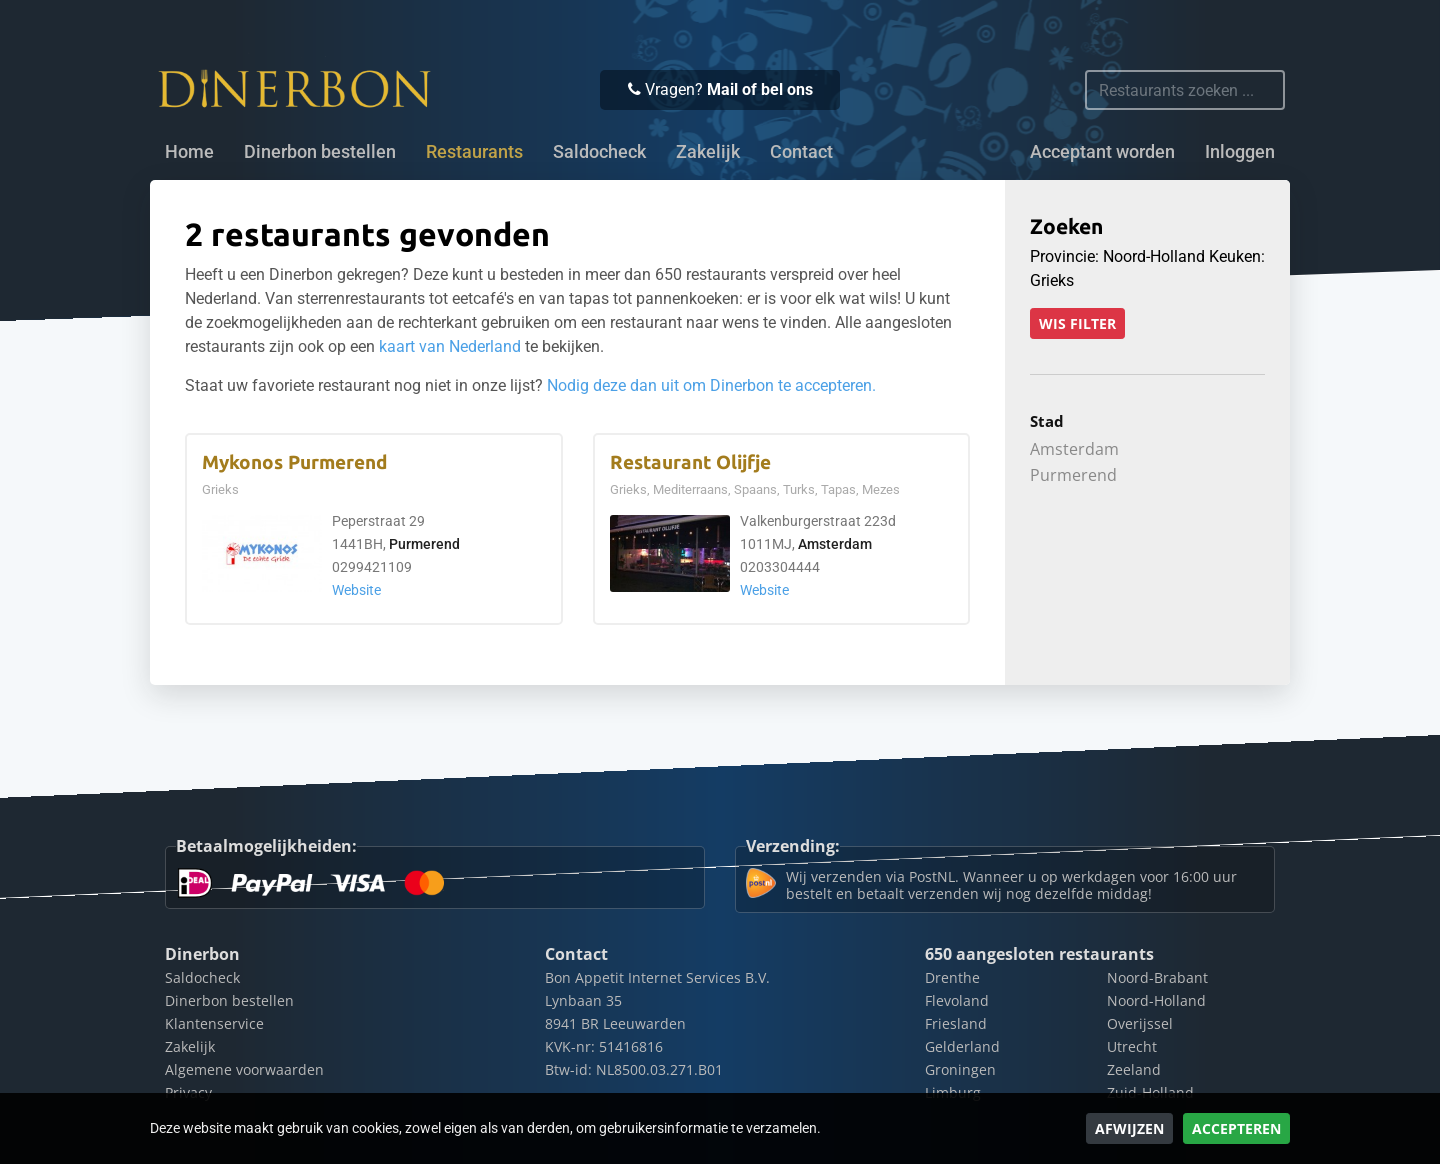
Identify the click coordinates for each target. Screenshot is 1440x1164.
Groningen (960, 1069)
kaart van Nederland (450, 346)
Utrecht (1132, 1046)
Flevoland (957, 1000)
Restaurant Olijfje (690, 462)
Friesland (956, 1023)
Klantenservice (214, 1023)
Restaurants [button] (474, 152)
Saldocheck (599, 152)
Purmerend (424, 544)
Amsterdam (835, 544)
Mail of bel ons (760, 89)
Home (189, 152)
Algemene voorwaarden (244, 1069)
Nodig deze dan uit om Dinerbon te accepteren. (711, 385)
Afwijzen (1129, 1128)
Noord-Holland (1156, 1000)
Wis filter (1077, 323)
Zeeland (1134, 1069)
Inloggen (1240, 152)
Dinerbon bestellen (320, 152)
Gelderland (962, 1046)
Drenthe (952, 977)
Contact (801, 152)
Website (356, 590)
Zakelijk (708, 152)
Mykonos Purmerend (294, 462)
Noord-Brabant (1157, 977)
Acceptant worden (1102, 152)
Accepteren (1236, 1128)
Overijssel (1140, 1023)
